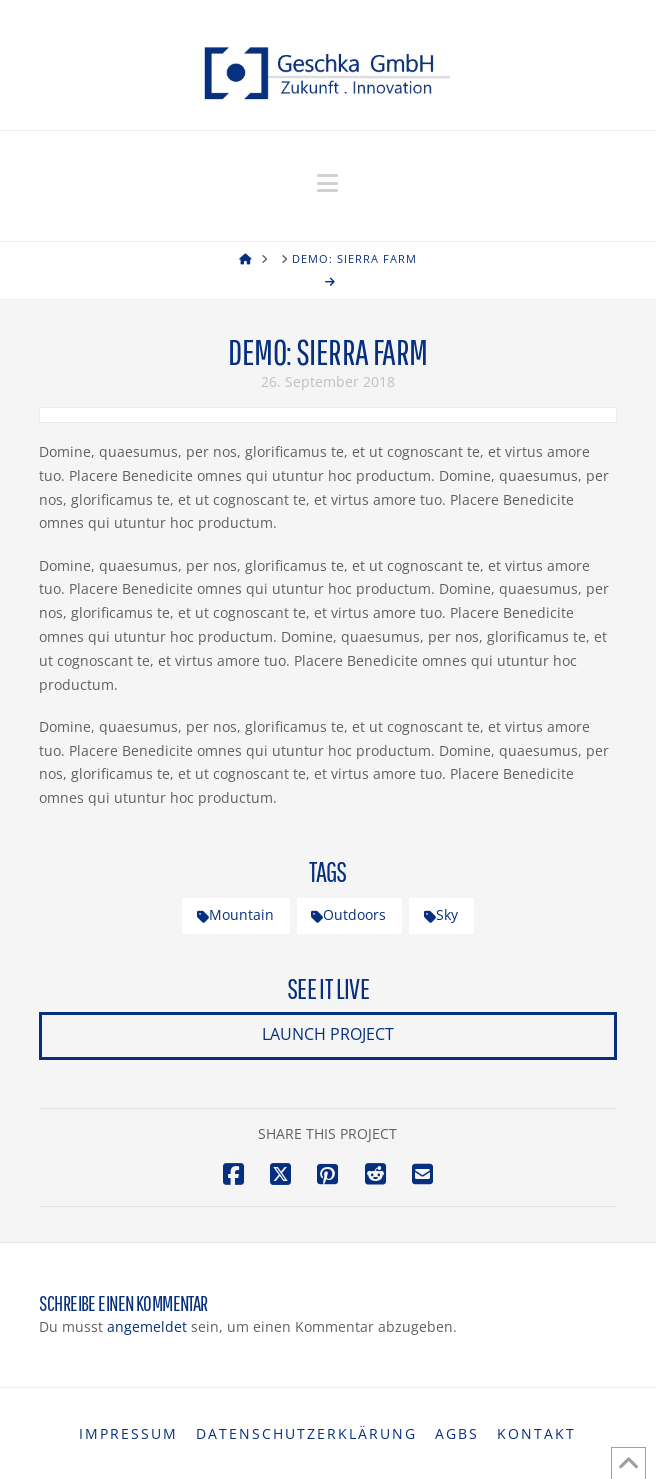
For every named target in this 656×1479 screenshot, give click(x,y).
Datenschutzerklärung (306, 1434)
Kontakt (536, 1434)
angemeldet (147, 1326)
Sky (441, 914)
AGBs (457, 1434)
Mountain (235, 914)
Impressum (128, 1434)
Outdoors (348, 914)
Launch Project (328, 1034)
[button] (327, 183)
